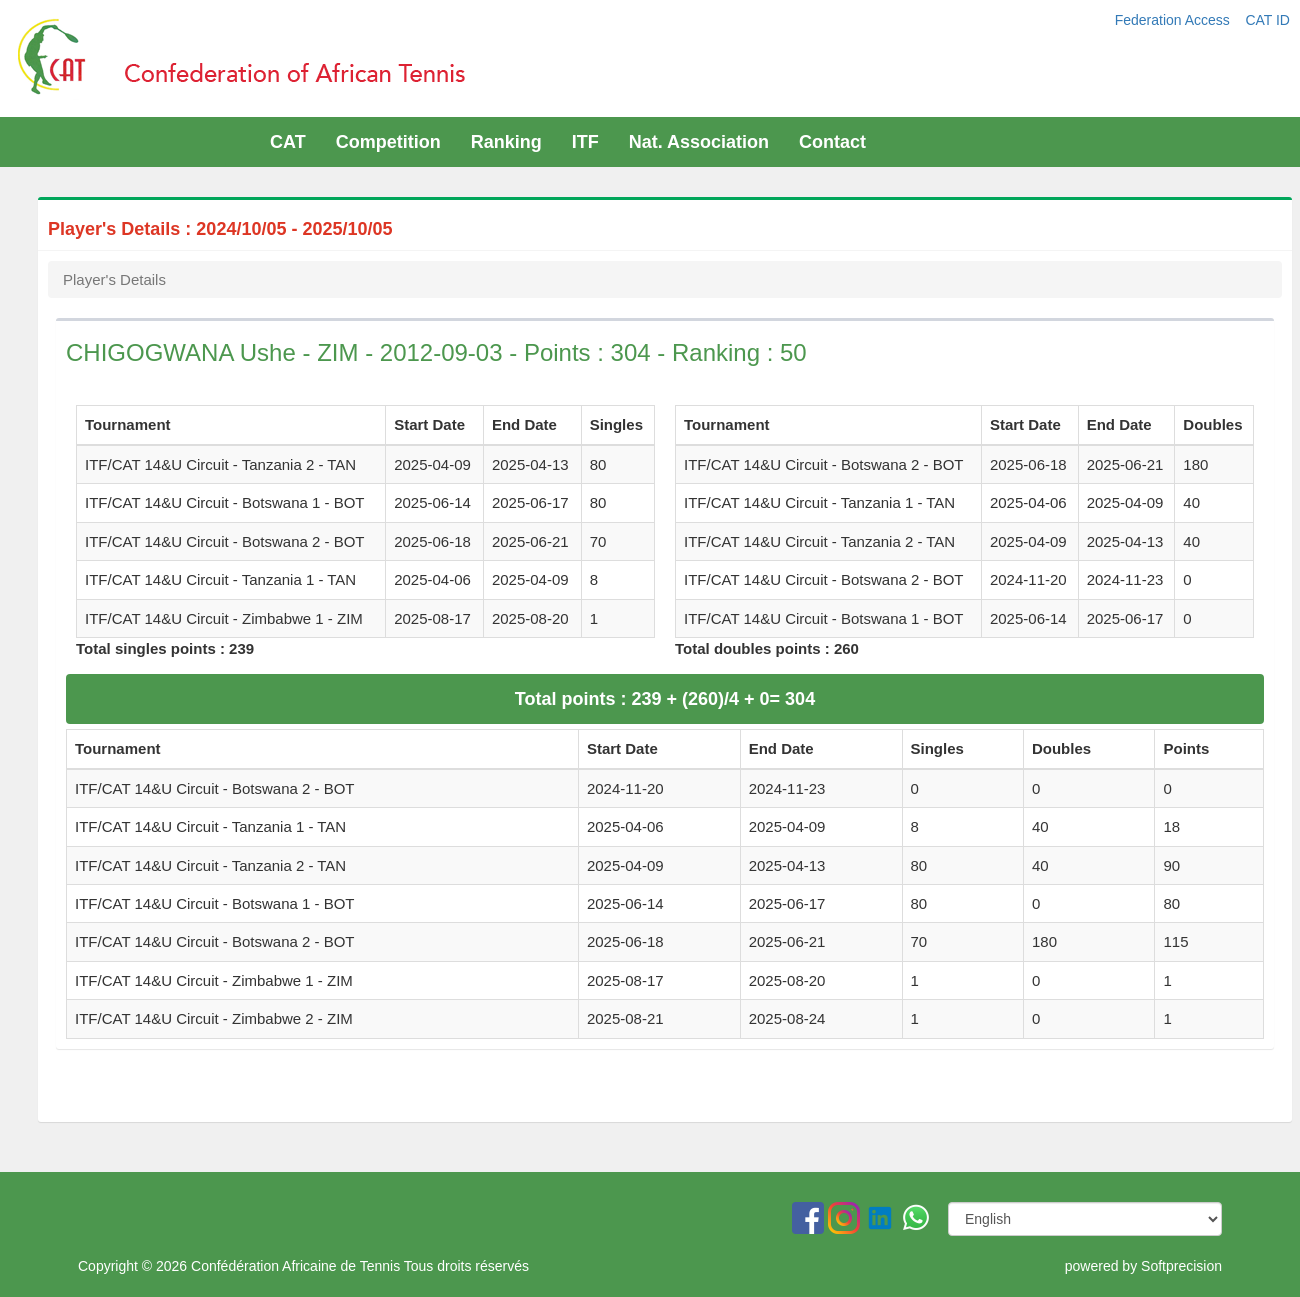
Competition (388, 142)
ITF (585, 142)
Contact (832, 142)
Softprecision (1181, 1266)
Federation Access (1174, 20)
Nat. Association (699, 142)
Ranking (506, 142)
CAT (288, 142)
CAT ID (1267, 20)
